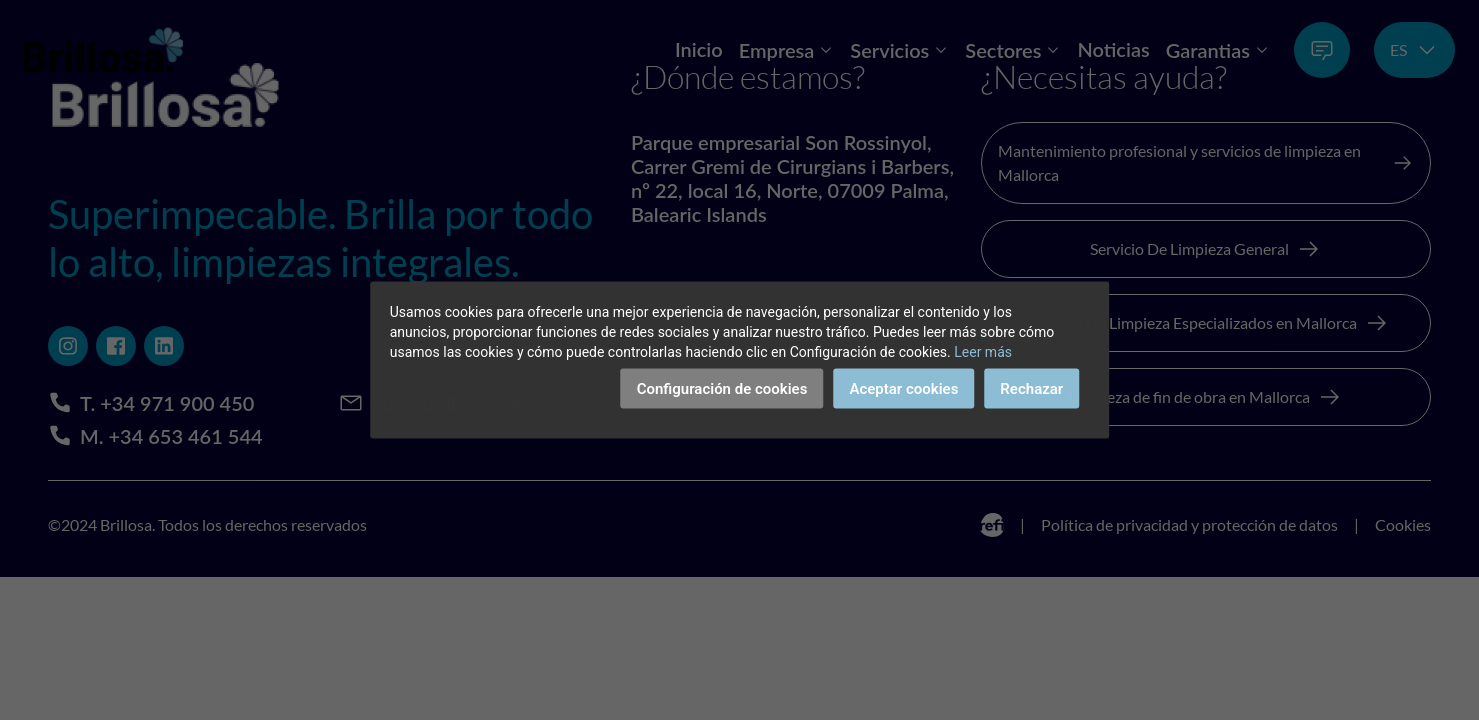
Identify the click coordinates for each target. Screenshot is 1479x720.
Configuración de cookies (722, 389)
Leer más (983, 352)
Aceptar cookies (903, 389)
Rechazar (1031, 389)
